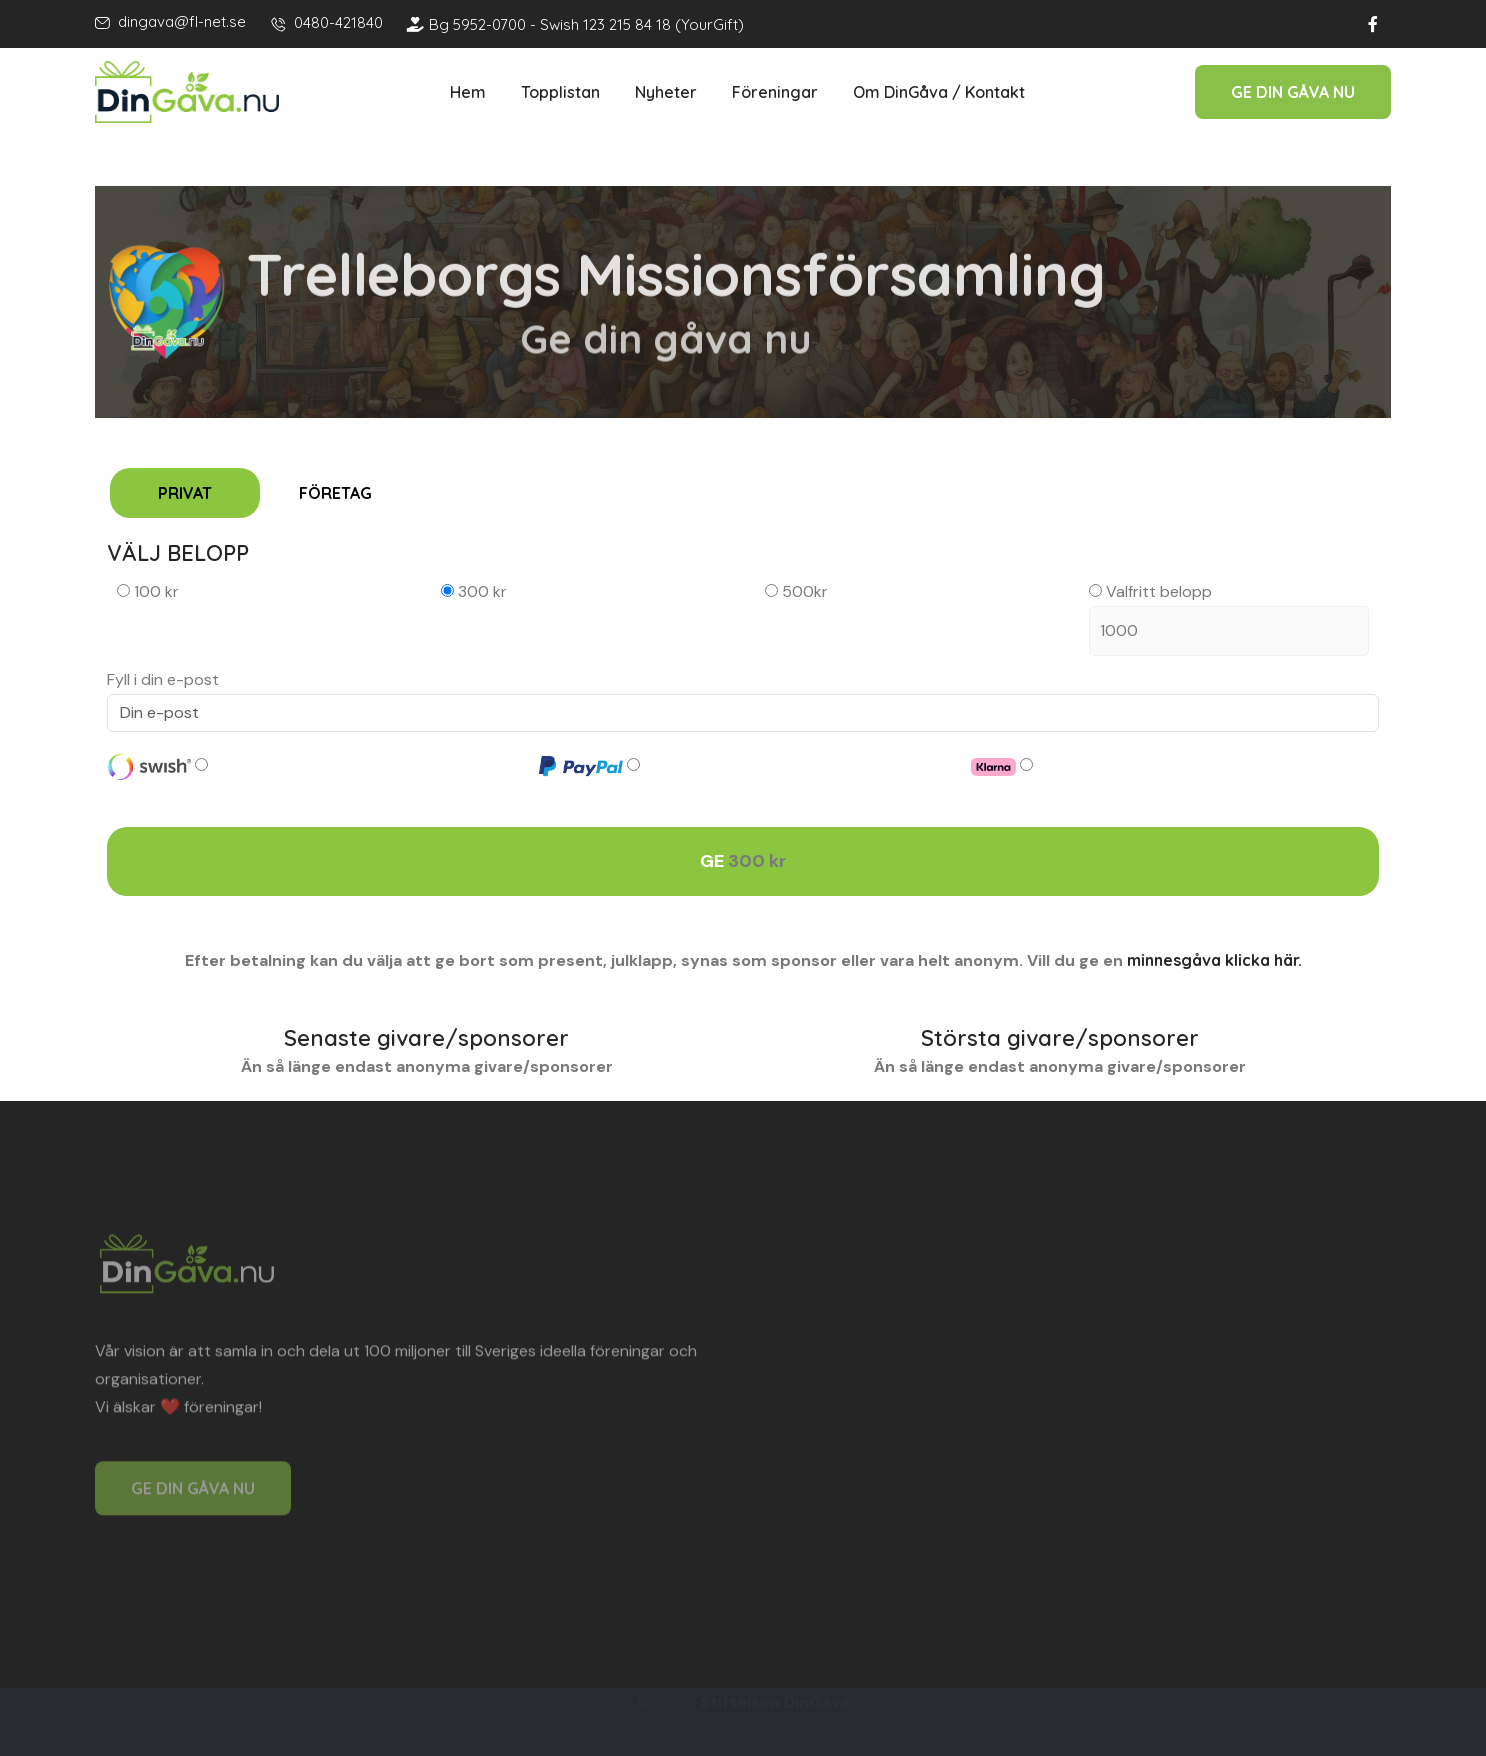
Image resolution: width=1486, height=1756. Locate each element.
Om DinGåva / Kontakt (939, 92)
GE (743, 861)
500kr (796, 591)
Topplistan (560, 92)
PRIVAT (185, 493)
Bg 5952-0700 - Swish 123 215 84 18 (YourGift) (575, 24)
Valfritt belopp (1229, 618)
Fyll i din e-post (163, 679)
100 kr (148, 591)
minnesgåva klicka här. (1214, 960)
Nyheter (666, 92)
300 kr (474, 591)
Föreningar (775, 92)
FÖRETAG (335, 493)
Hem (468, 92)
